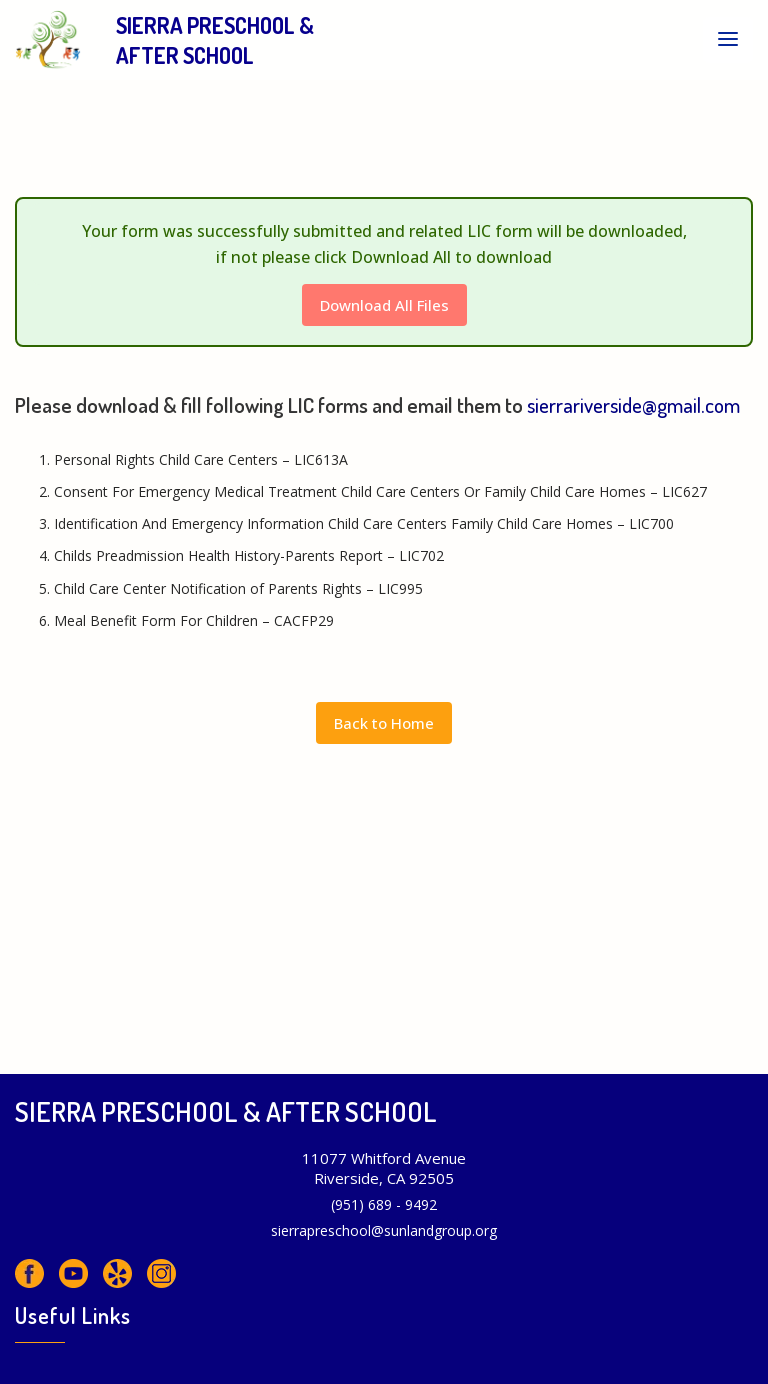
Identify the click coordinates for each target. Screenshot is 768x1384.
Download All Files (384, 305)
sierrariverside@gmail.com (633, 404)
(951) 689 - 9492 (384, 1204)
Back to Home (384, 723)
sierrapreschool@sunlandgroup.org (384, 1230)
